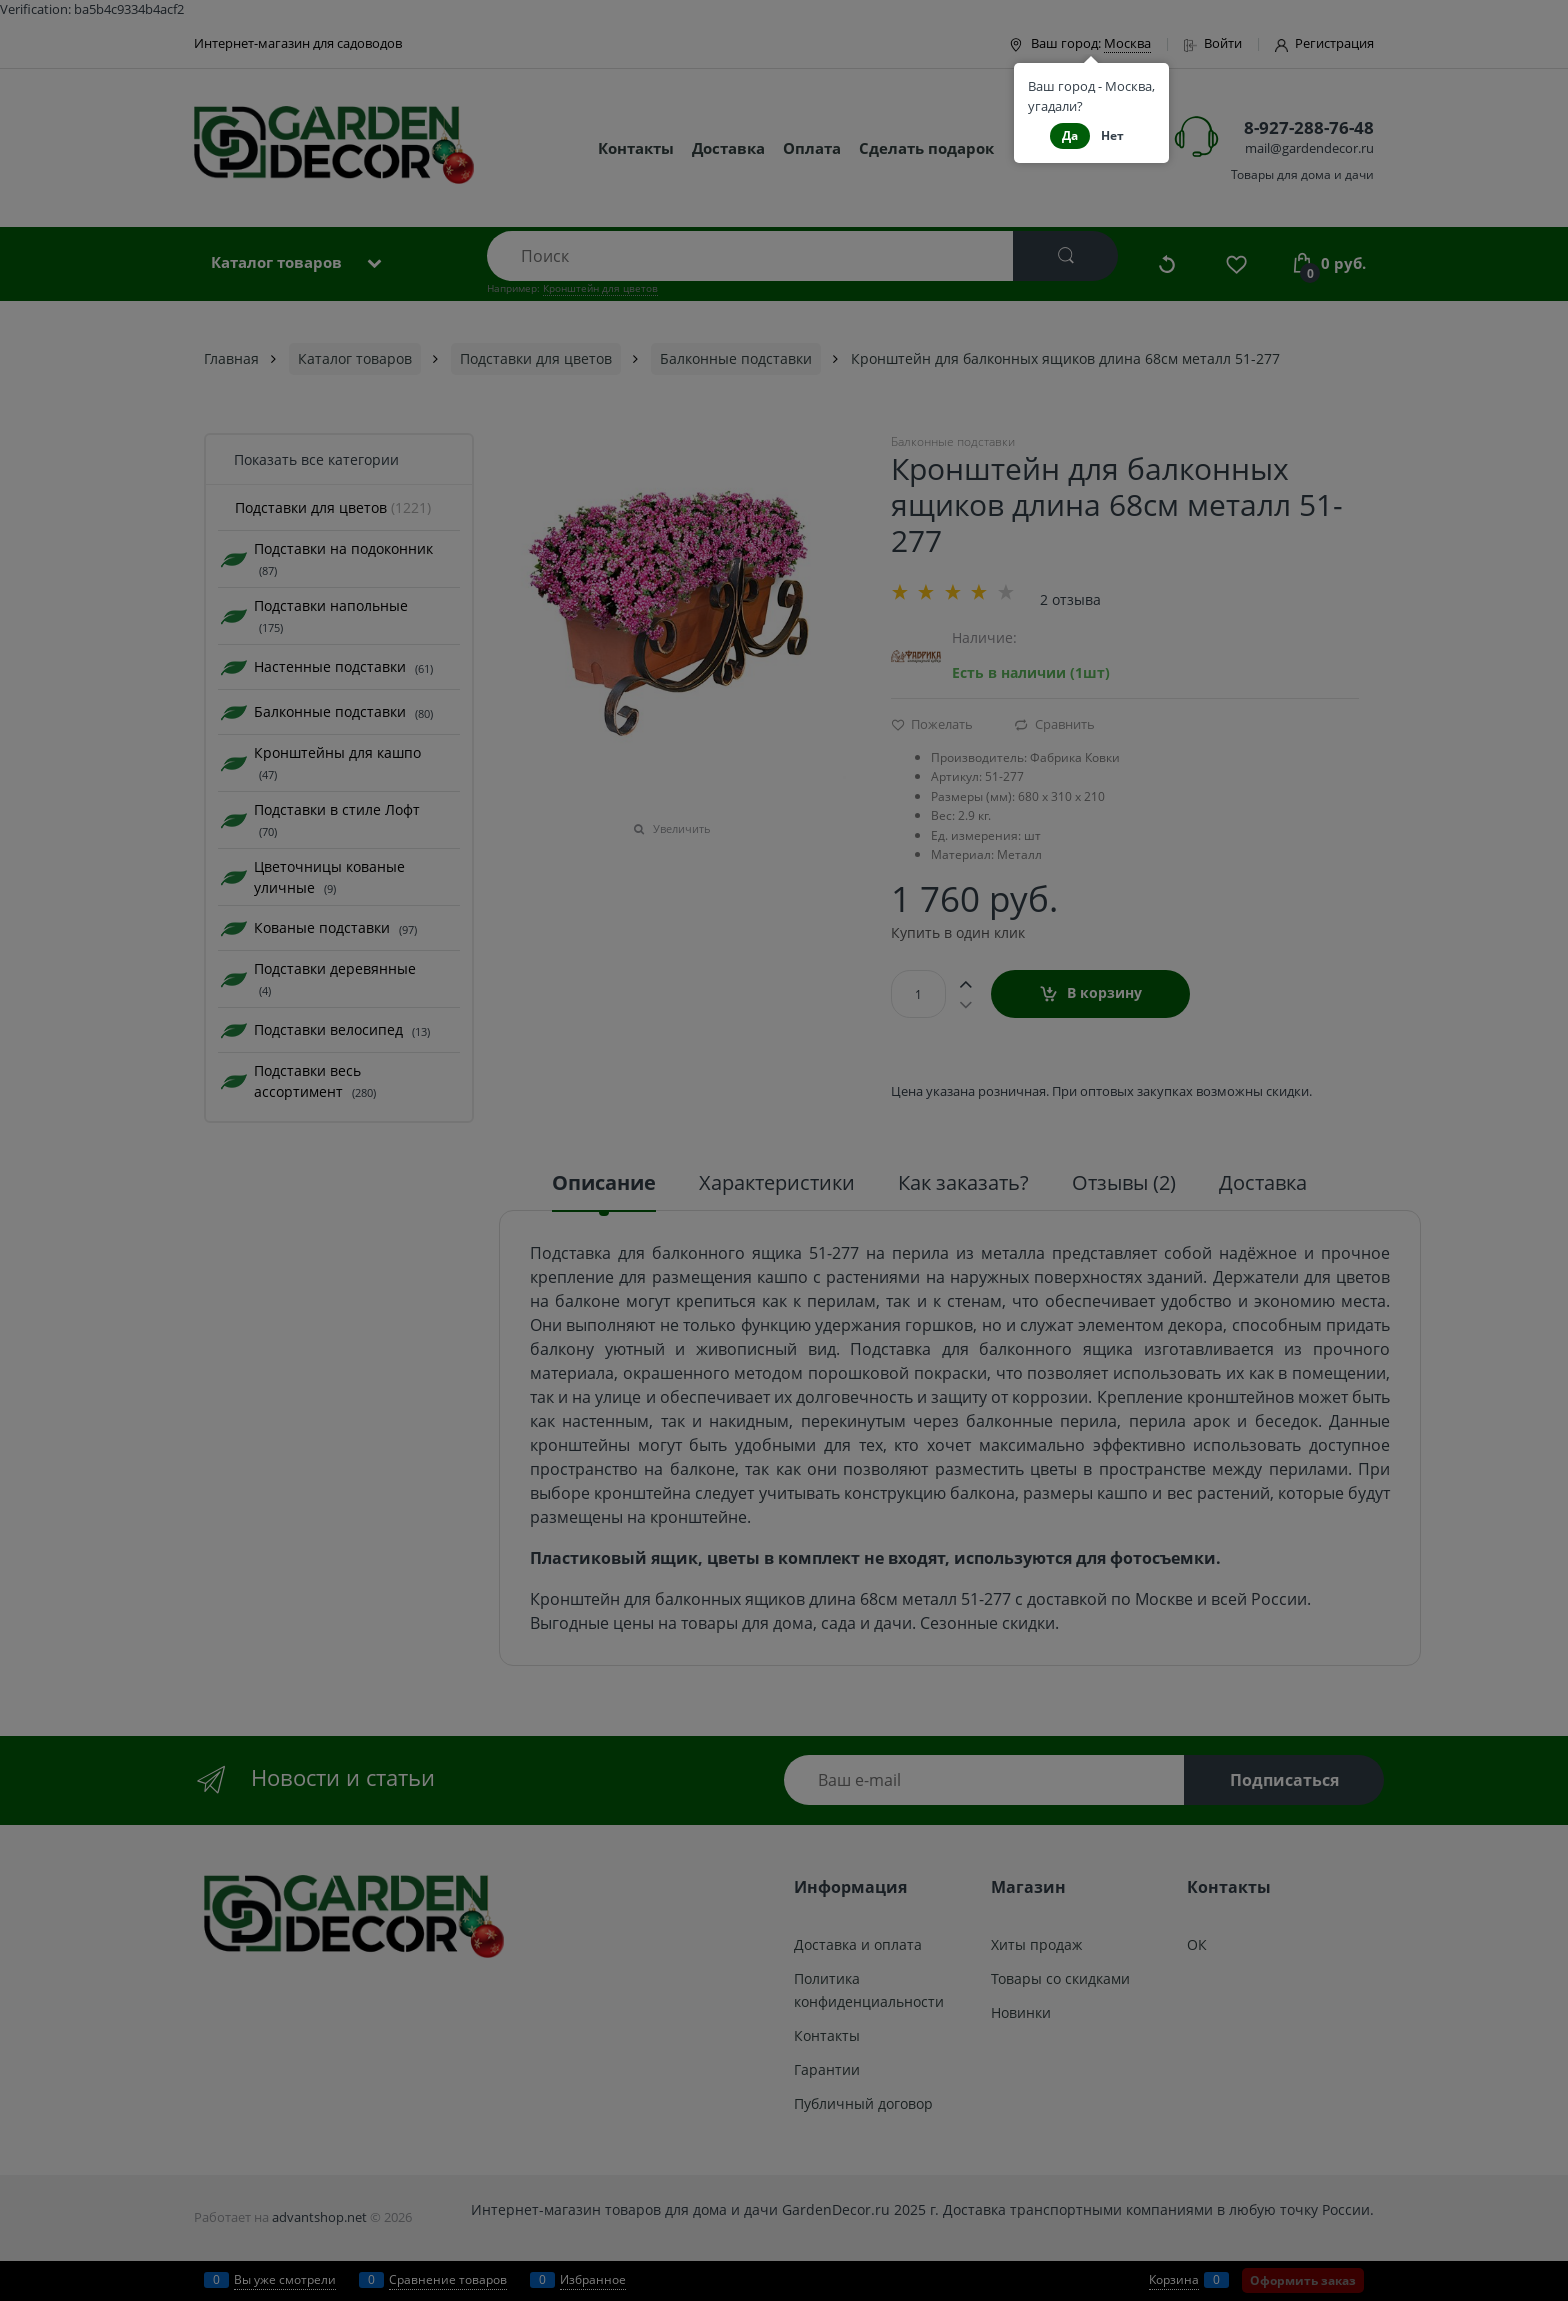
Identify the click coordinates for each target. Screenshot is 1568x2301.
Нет (1112, 135)
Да (1070, 135)
